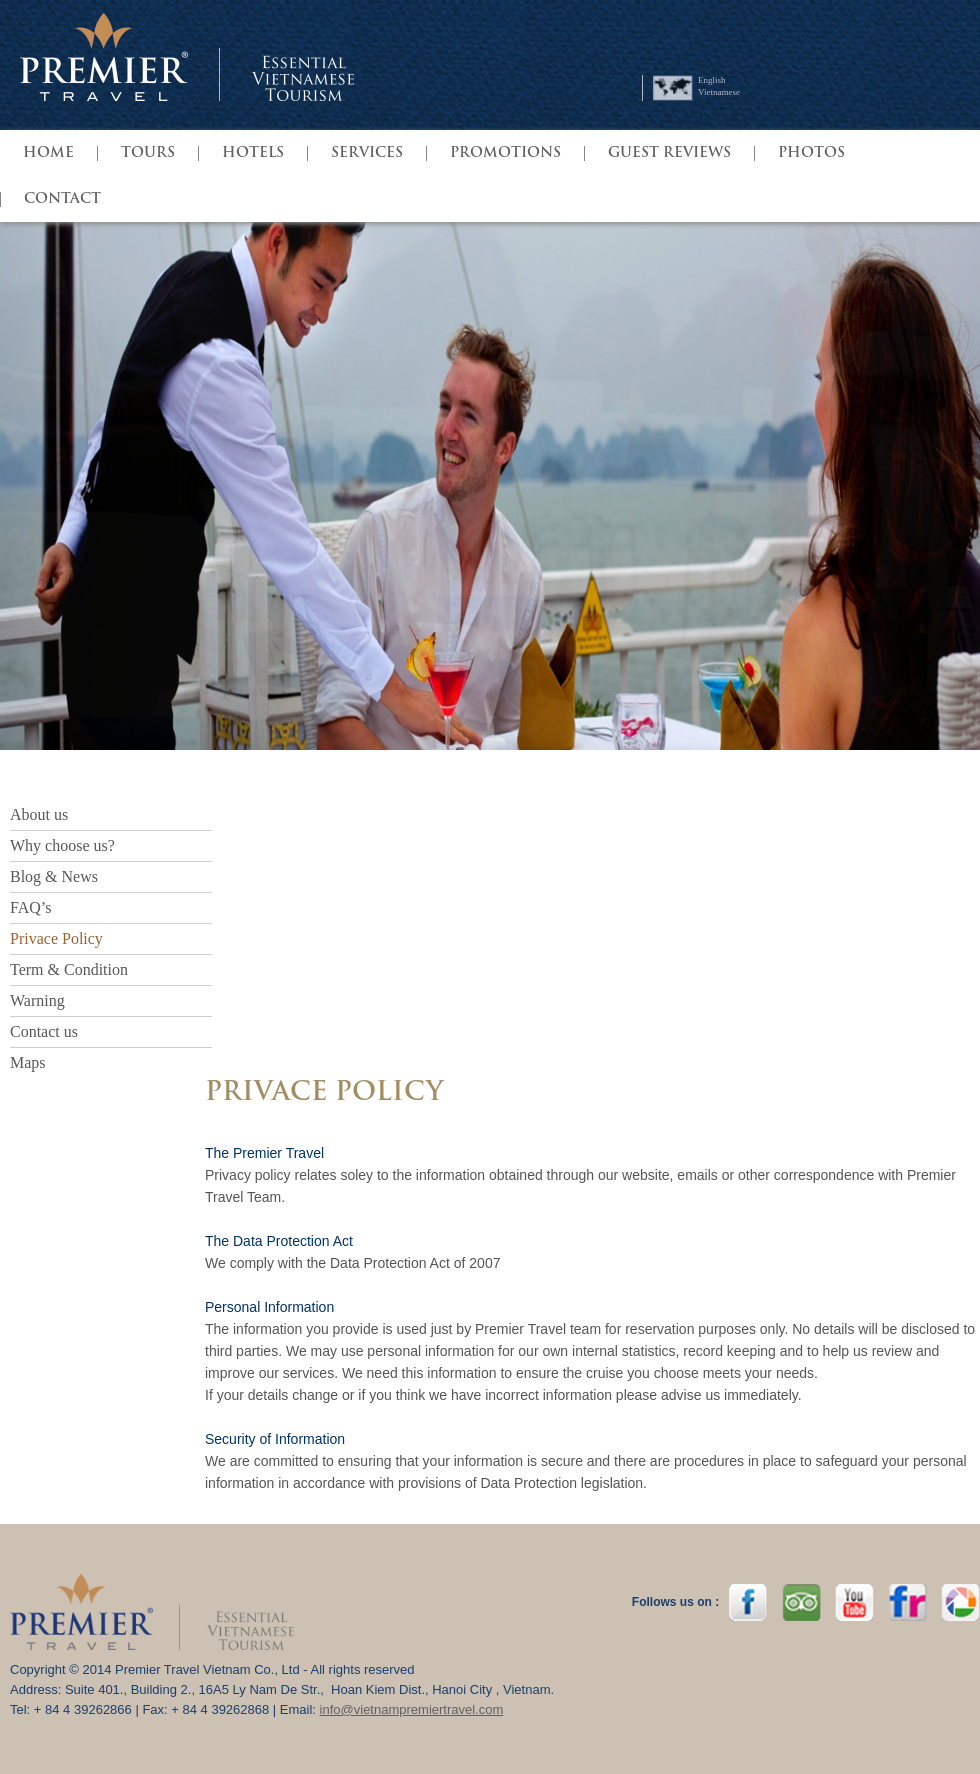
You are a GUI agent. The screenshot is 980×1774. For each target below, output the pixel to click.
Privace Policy (56, 938)
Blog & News (54, 876)
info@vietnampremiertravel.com (412, 1709)
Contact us (44, 1031)
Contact (62, 199)
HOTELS (253, 153)
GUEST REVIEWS (669, 153)
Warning (37, 1000)
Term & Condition (69, 969)
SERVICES (367, 153)
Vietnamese (719, 92)
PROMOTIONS (505, 153)
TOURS (148, 153)
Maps (28, 1062)
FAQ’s (31, 907)
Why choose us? (62, 845)
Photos (811, 153)
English (712, 80)
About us (39, 814)
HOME (48, 153)
